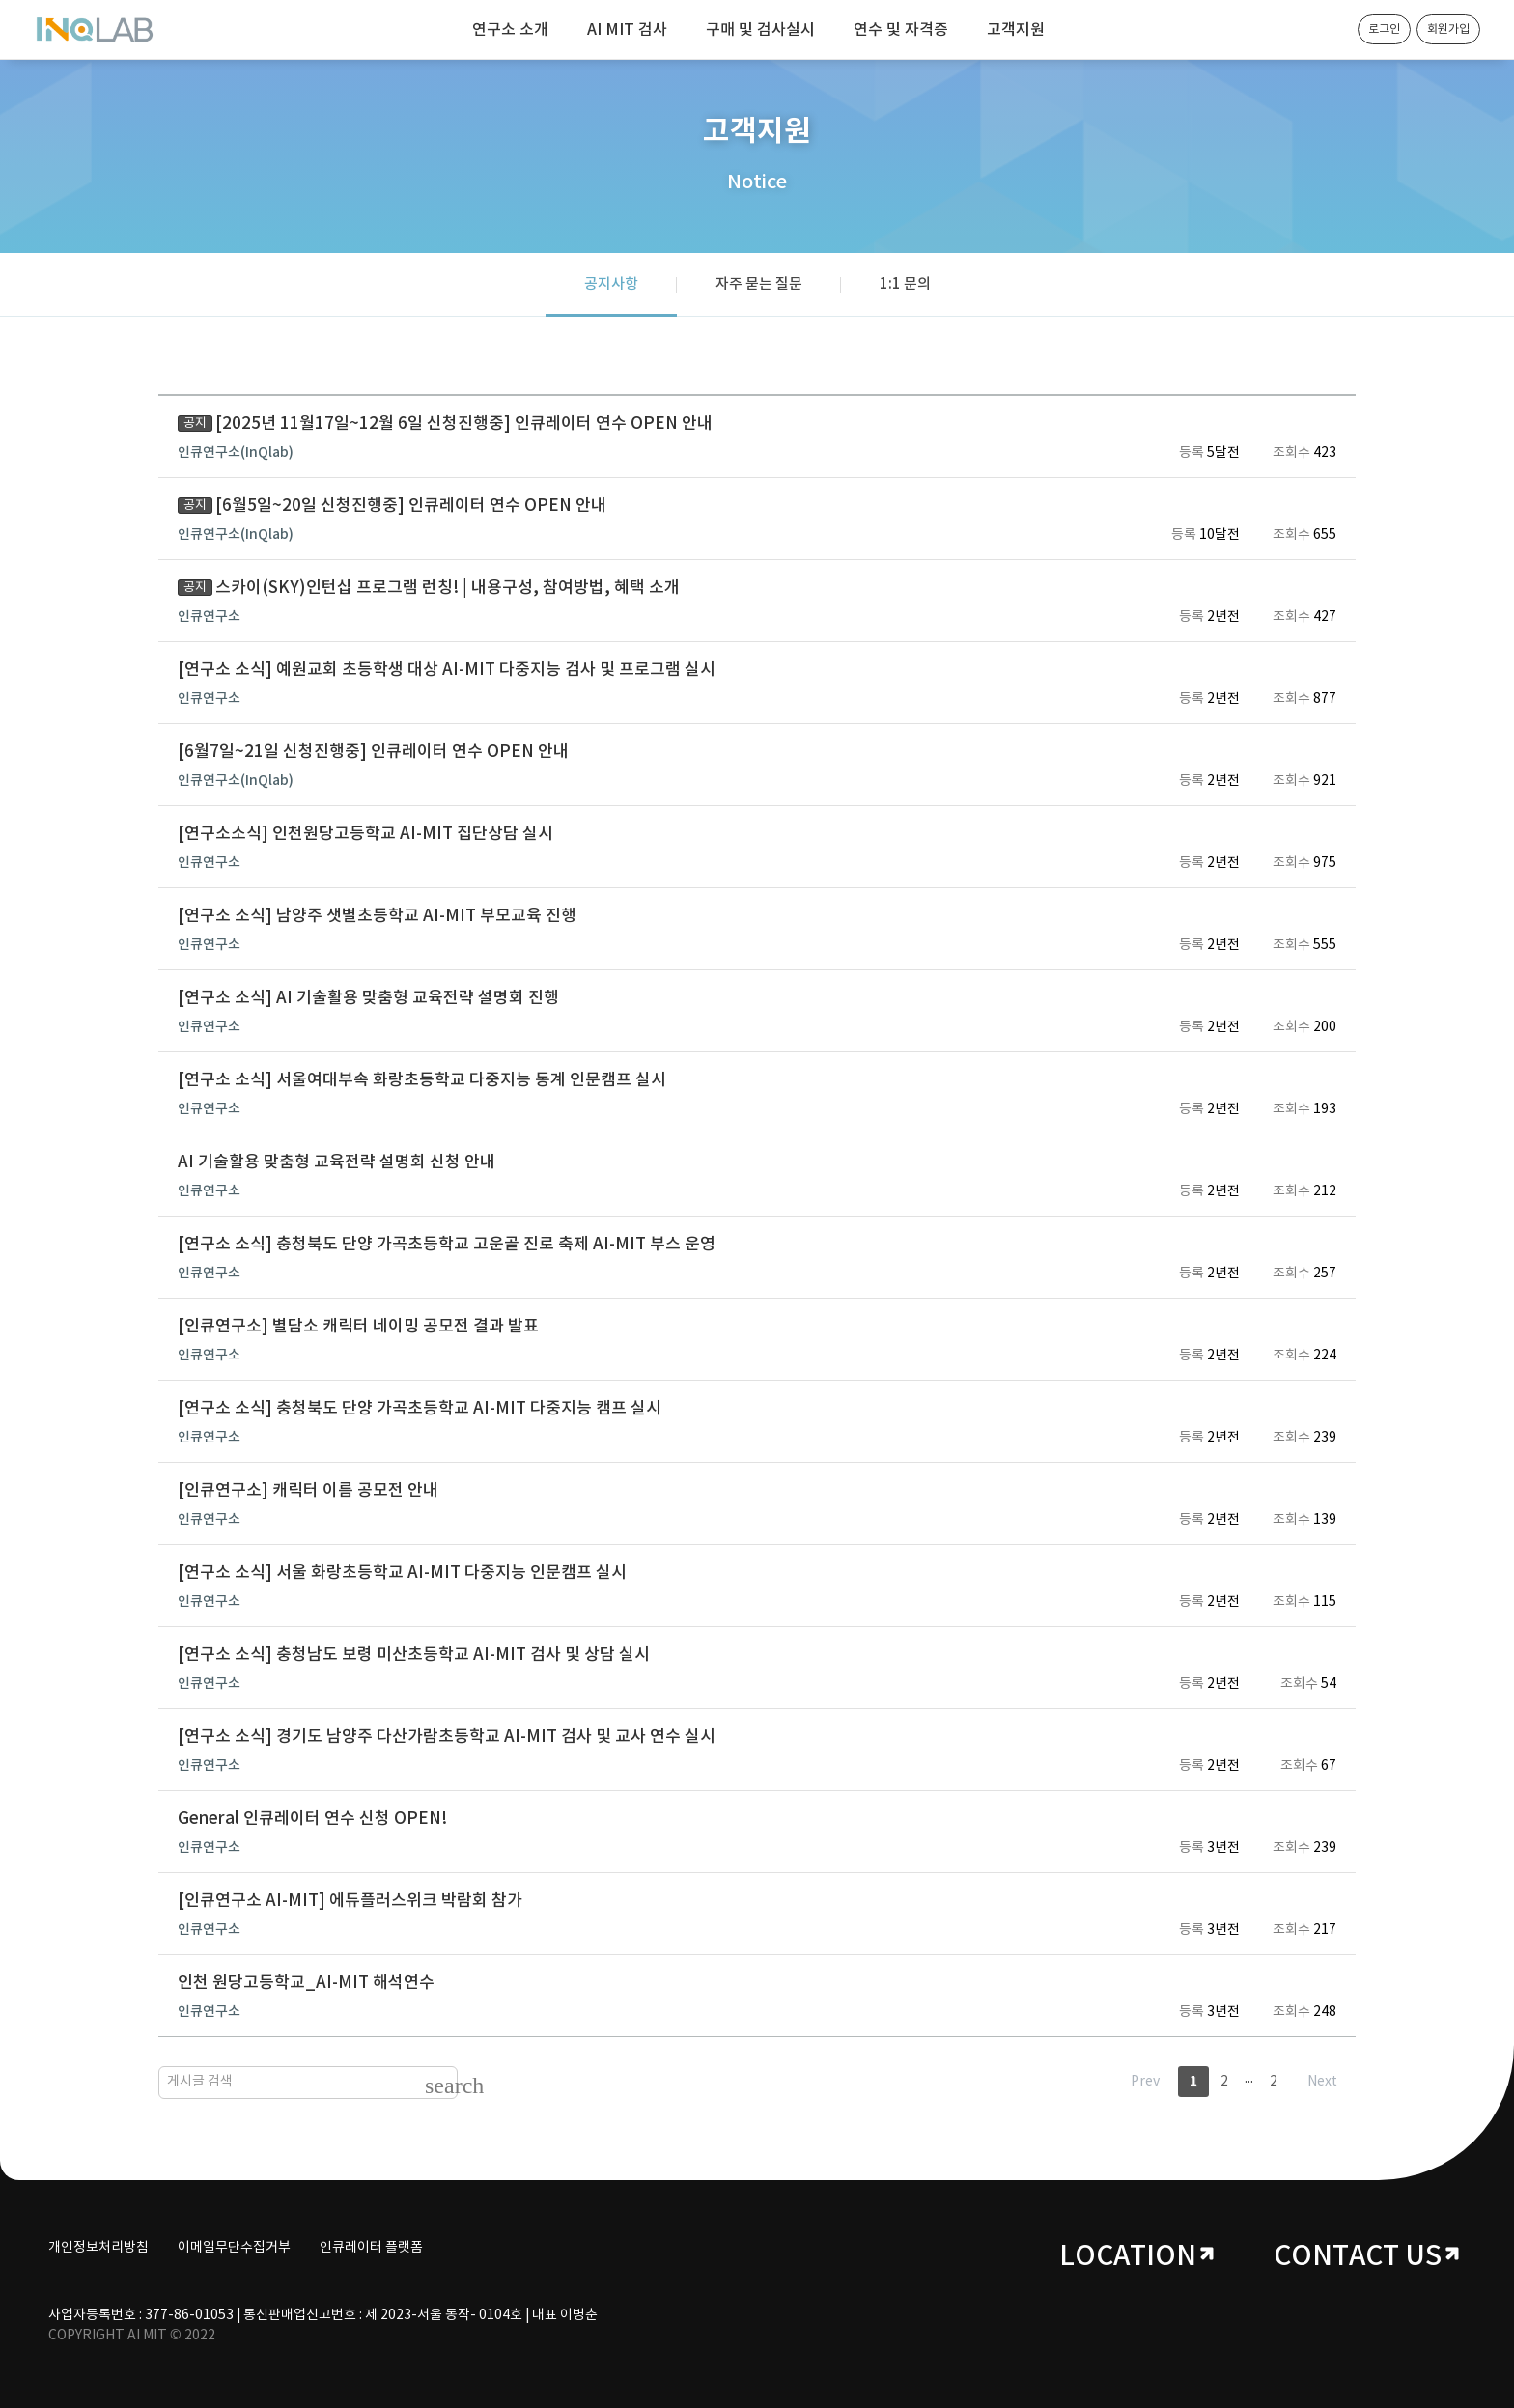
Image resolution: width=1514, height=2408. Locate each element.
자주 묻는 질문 (758, 284)
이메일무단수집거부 (234, 2247)
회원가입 (1448, 29)
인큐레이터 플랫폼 (371, 2247)
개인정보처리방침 (98, 2247)
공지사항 (611, 284)
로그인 (1384, 29)
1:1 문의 (905, 284)
